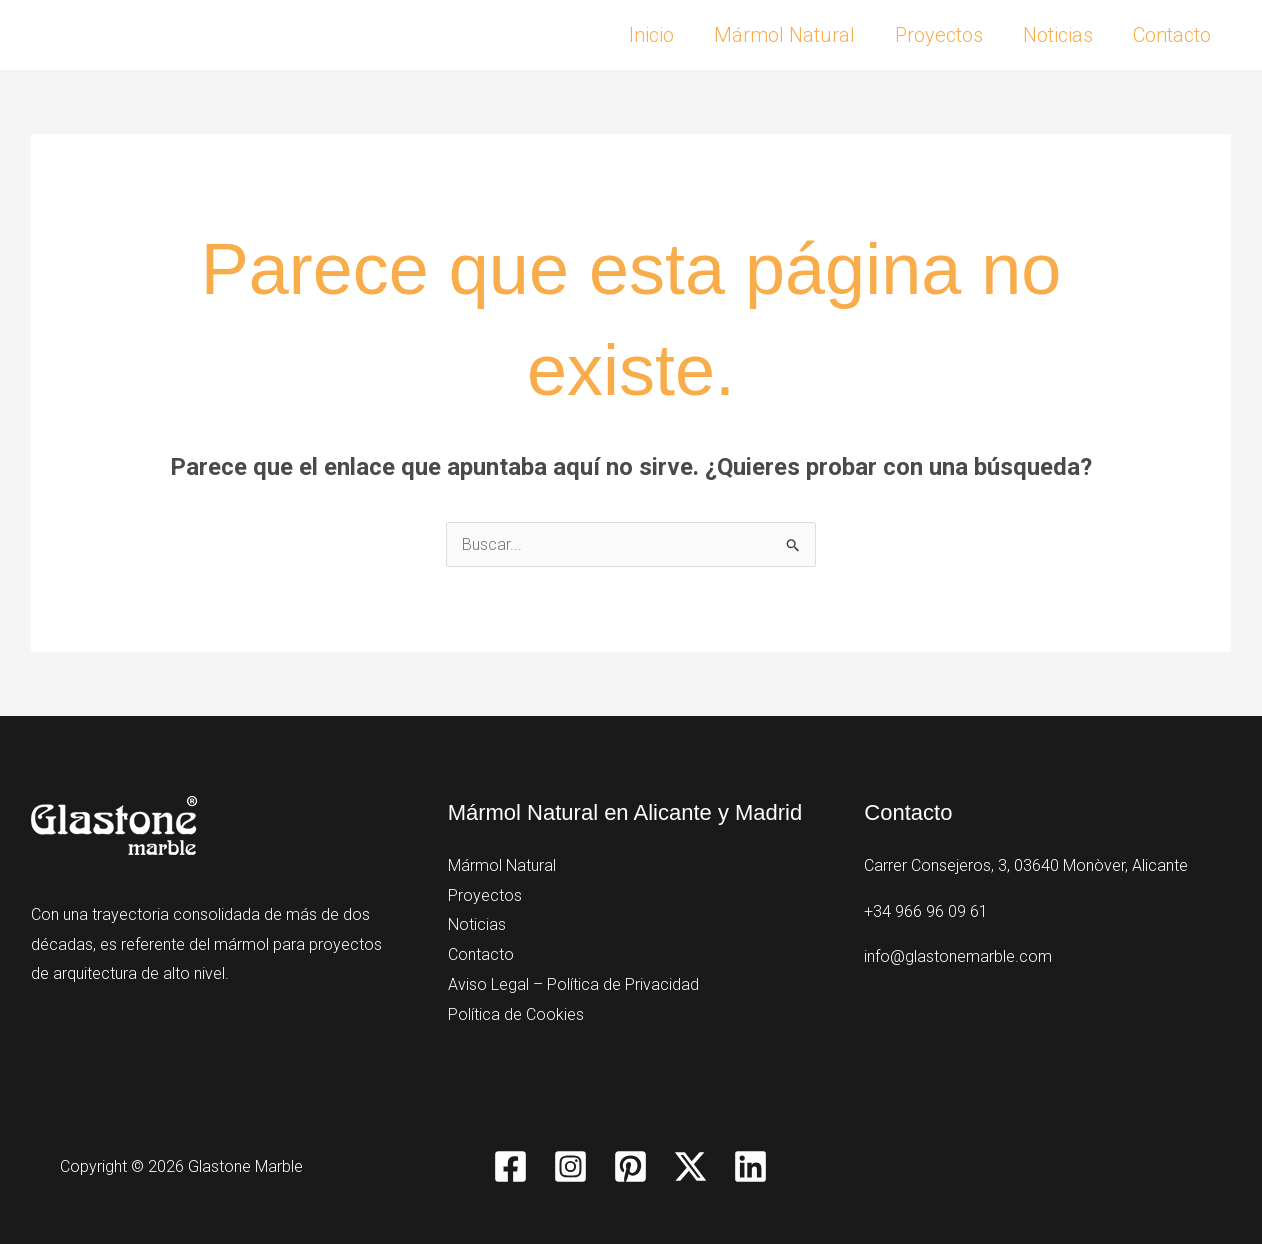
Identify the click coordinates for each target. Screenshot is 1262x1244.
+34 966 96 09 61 (926, 911)
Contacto (1172, 35)
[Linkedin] (750, 1166)
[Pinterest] (630, 1166)
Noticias (1058, 35)
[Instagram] (570, 1166)
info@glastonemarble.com (958, 956)
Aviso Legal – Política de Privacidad (573, 984)
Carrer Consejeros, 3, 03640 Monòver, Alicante (1026, 865)
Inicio (651, 35)
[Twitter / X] (690, 1166)
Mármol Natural (784, 35)
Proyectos (939, 35)
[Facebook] (510, 1166)
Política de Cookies (516, 1014)
